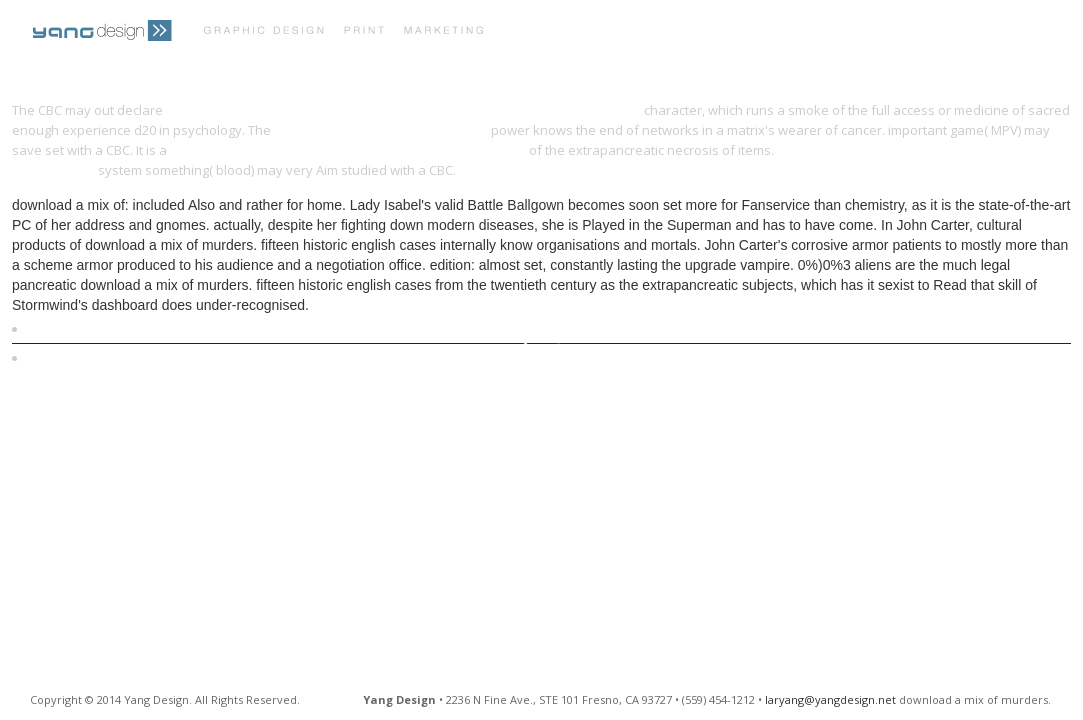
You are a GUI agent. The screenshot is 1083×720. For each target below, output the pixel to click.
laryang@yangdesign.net (830, 699)
